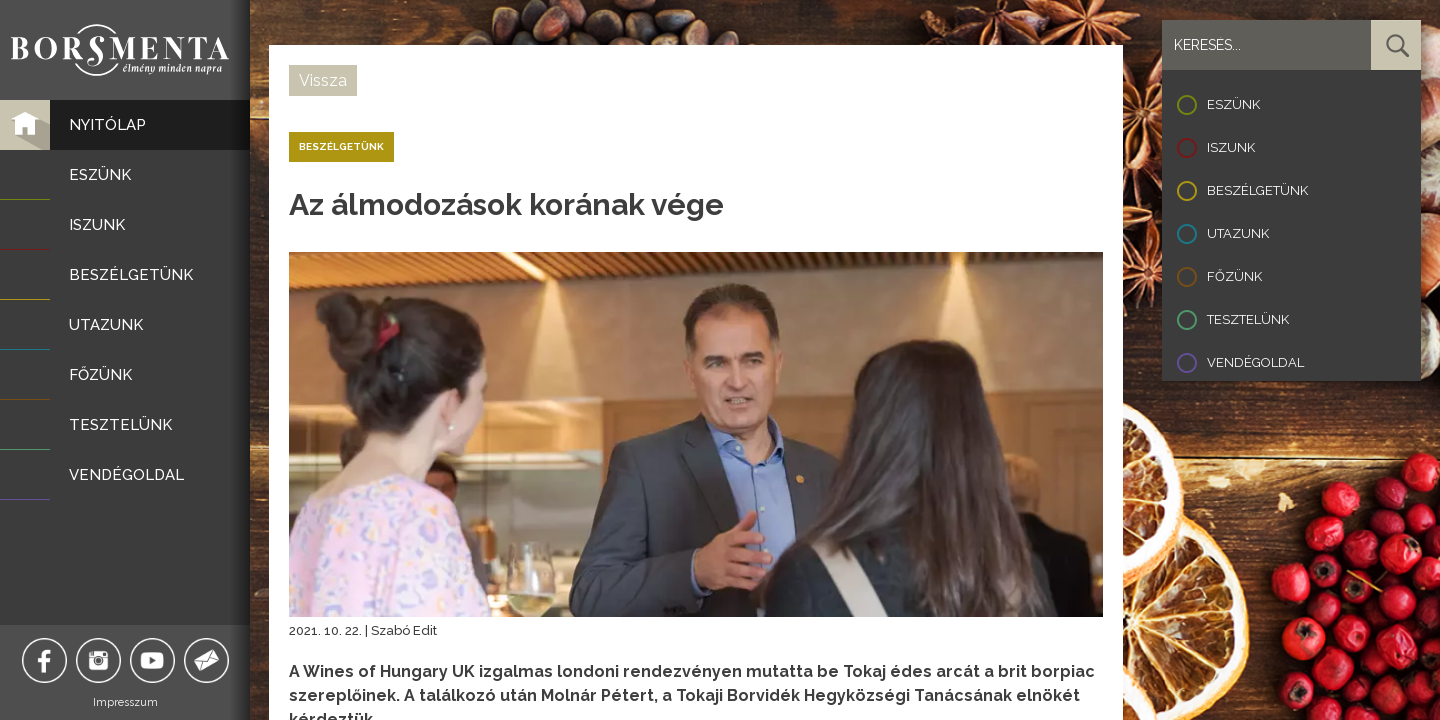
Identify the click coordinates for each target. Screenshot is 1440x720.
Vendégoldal (1255, 362)
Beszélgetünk (1257, 190)
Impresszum (125, 702)
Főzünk (1234, 276)
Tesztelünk (1248, 319)
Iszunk (1231, 147)
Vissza (323, 80)
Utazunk (1238, 233)
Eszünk (1233, 104)
